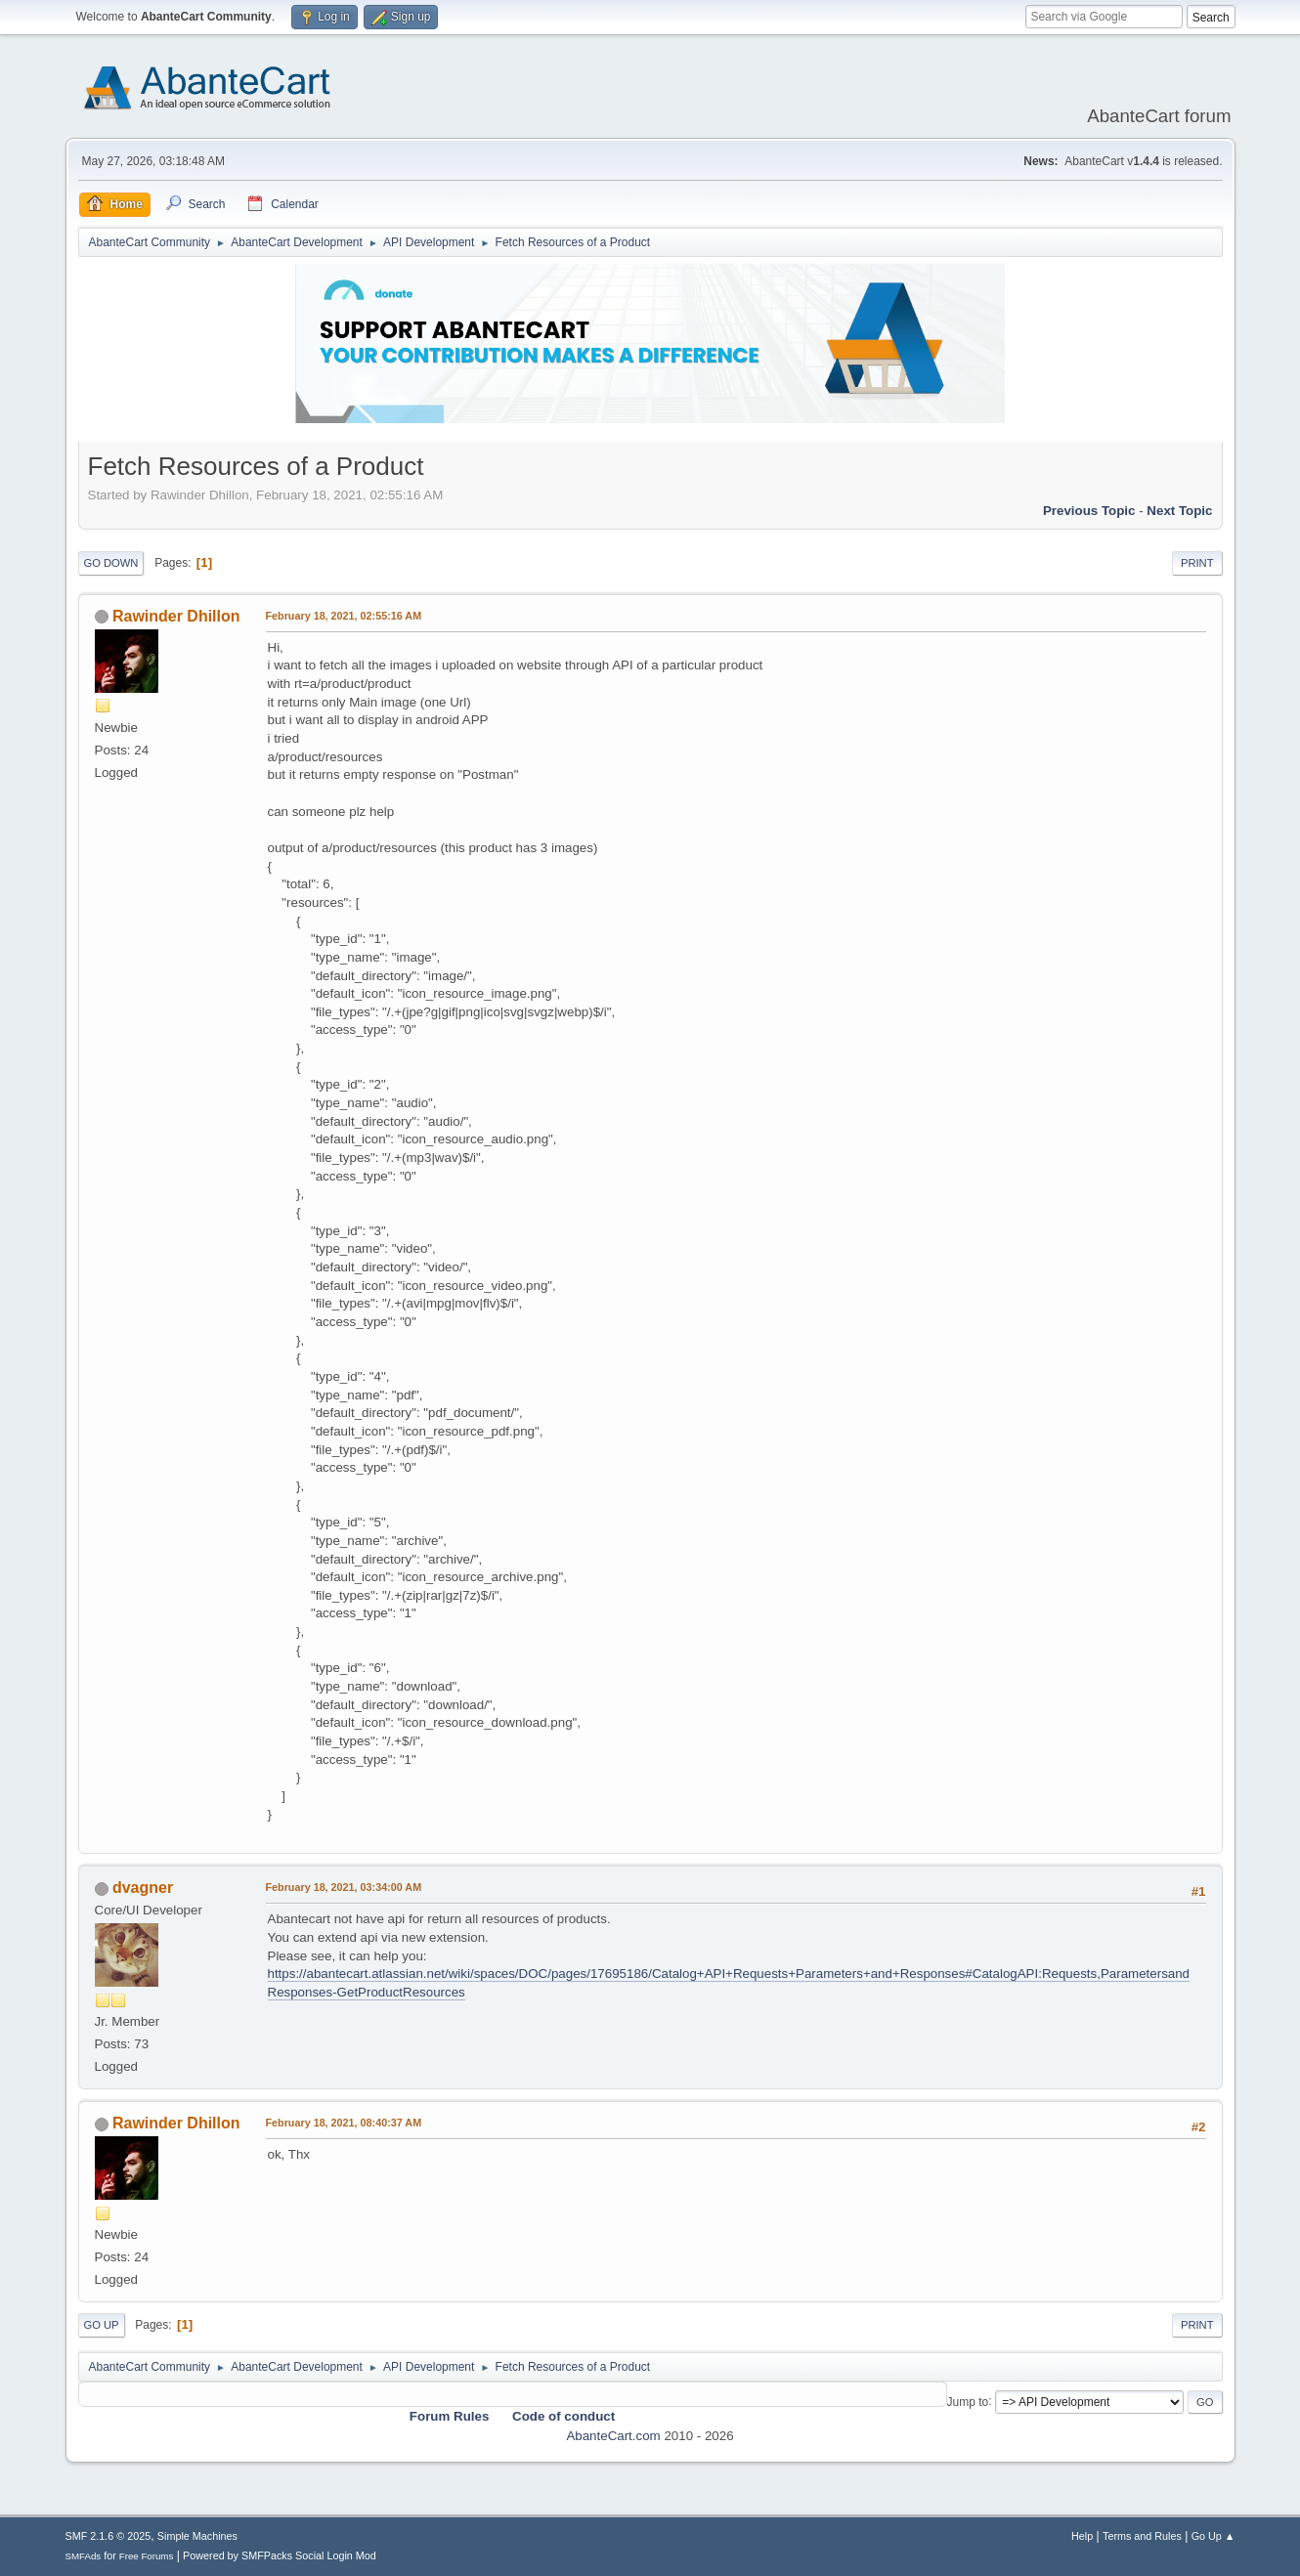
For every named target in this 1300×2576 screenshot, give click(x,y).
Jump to (968, 2401)
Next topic (1179, 510)
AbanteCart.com (613, 2435)
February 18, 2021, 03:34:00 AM (344, 1887)
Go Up (101, 2325)
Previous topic (1089, 510)
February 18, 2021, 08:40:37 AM (344, 2122)
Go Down (111, 563)
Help (1082, 2536)
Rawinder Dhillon (176, 616)
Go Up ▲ (1213, 2536)
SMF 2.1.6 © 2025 (108, 2536)
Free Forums (146, 2556)
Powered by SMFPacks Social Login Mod (279, 2555)
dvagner (142, 1887)
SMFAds (83, 2556)
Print (1197, 563)
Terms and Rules (1142, 2536)
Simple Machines (197, 2536)
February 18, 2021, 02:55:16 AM (344, 616)
